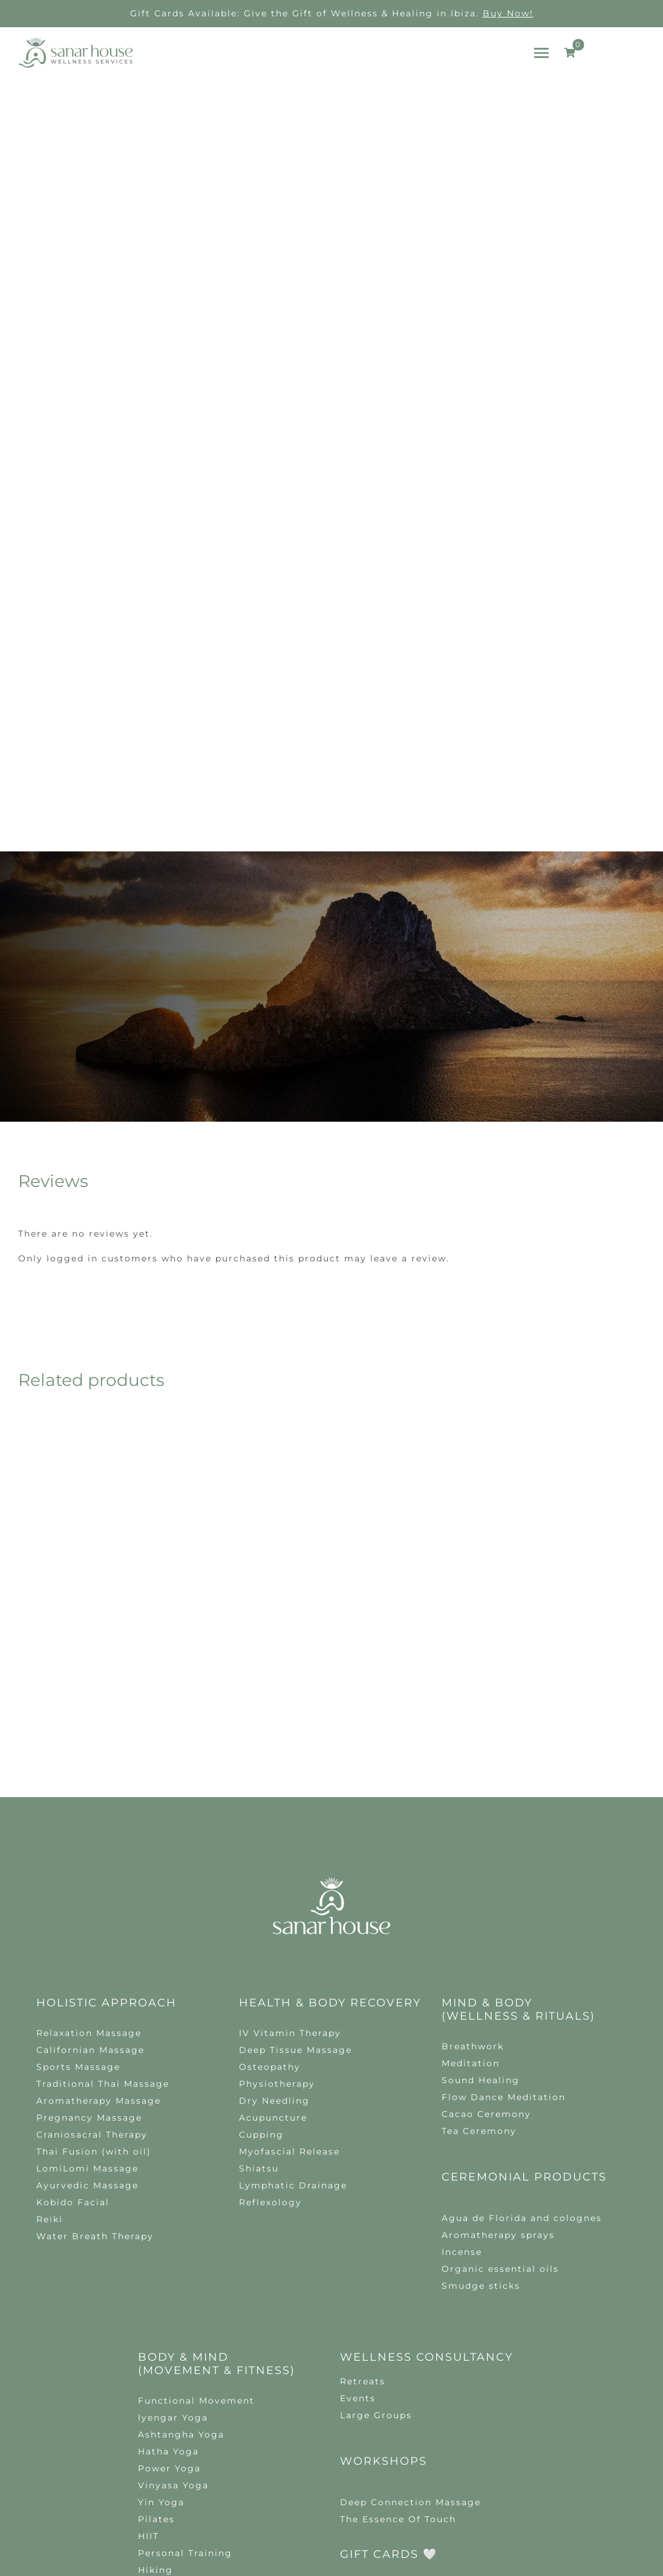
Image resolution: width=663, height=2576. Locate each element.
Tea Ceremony (479, 1830)
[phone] (365, 2365)
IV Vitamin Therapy (290, 1732)
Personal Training (185, 2252)
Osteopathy (270, 1766)
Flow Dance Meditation (504, 1796)
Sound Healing (481, 1779)
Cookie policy (427, 2443)
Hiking (155, 2269)
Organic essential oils (500, 1968)
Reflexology (270, 1901)
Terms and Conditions (513, 2443)
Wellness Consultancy (426, 2056)
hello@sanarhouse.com (270, 2341)
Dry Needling (274, 1800)
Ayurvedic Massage (87, 1884)
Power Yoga (169, 2167)
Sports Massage (78, 1766)
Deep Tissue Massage (295, 1749)
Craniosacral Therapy (92, 1834)
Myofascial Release (289, 1851)
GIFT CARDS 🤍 (388, 2253)
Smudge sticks (481, 1985)
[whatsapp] (320, 2365)
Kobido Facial (72, 1901)
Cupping (261, 1834)
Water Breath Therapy (95, 1935)
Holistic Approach (106, 1702)
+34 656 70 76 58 (414, 2341)
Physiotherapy (277, 1783)
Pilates (156, 2218)
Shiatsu (259, 1867)
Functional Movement (196, 2100)
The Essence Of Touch (398, 2218)
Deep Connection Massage (410, 2201)
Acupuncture (273, 1817)
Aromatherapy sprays (498, 1934)
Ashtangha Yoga (181, 2134)
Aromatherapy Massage (98, 1800)
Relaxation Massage (89, 1732)
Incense (462, 1951)
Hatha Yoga (168, 2150)
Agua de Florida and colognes (522, 1917)
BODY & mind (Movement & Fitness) (216, 2063)
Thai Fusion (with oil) (93, 1851)
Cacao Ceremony (486, 1813)
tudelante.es (363, 2453)
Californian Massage (90, 1749)
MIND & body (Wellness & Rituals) (518, 1709)
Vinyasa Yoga (173, 2184)
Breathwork (473, 1745)
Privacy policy (357, 2443)
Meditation (471, 1762)
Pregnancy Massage (89, 1817)
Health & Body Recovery (330, 1702)
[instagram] (297, 2365)
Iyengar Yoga (173, 2117)
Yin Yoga (161, 2201)
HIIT (148, 2235)
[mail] (342, 2365)
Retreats (362, 2080)
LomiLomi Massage (87, 1867)
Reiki (49, 1918)
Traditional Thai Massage (102, 1783)
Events (358, 2097)
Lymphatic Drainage (293, 1884)
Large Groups (376, 2114)
